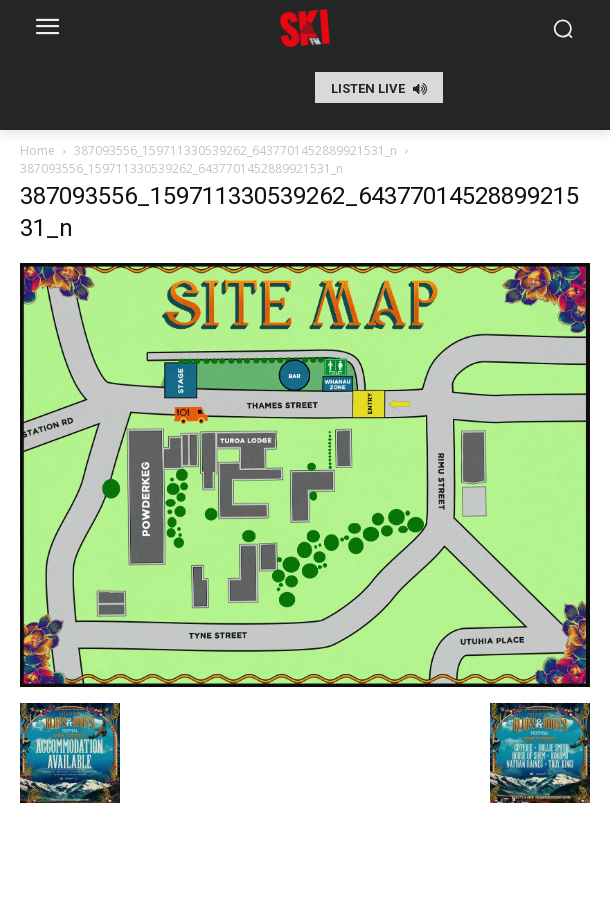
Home (37, 150)
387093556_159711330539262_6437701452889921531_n (235, 150)
